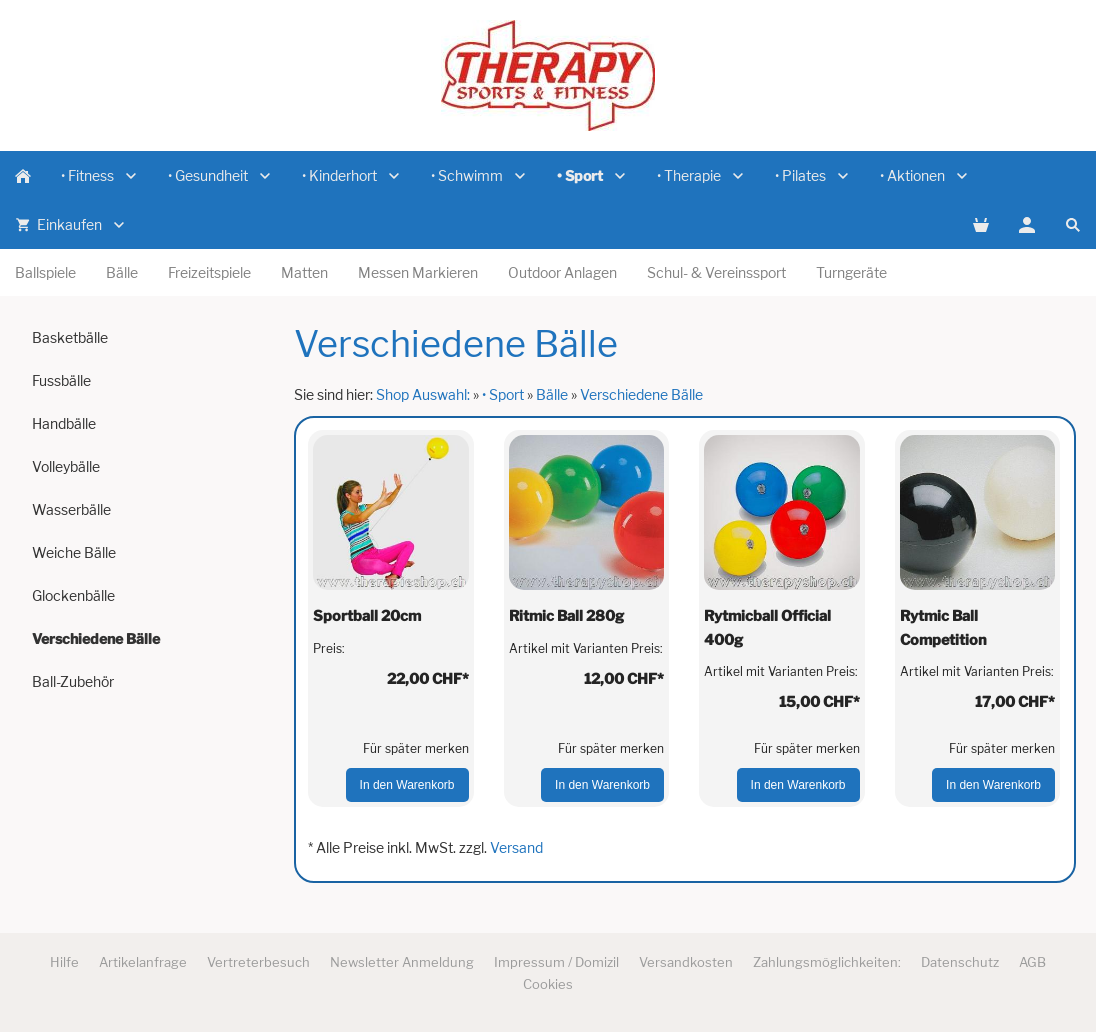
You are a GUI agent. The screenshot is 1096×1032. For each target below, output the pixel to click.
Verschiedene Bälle (641, 394)
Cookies (548, 984)
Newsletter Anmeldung (402, 962)
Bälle (552, 394)
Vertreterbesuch (258, 962)
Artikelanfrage (143, 962)
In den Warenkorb (407, 785)
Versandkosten (686, 962)
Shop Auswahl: (423, 394)
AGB (1032, 962)
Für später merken (416, 748)
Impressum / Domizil (556, 962)
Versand (516, 847)
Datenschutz (960, 962)
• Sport (503, 394)
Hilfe (64, 962)
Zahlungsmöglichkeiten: (827, 962)
